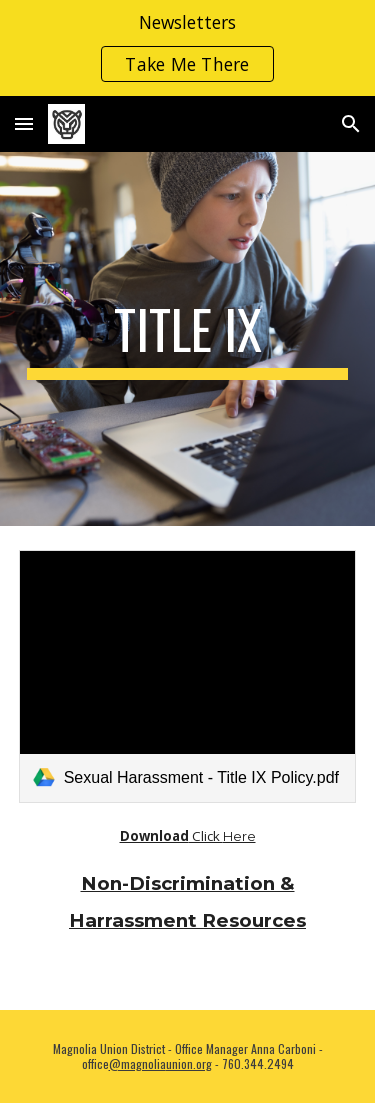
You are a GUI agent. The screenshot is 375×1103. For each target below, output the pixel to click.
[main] (188, 339)
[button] (24, 123)
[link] (188, 676)
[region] (187, 48)
